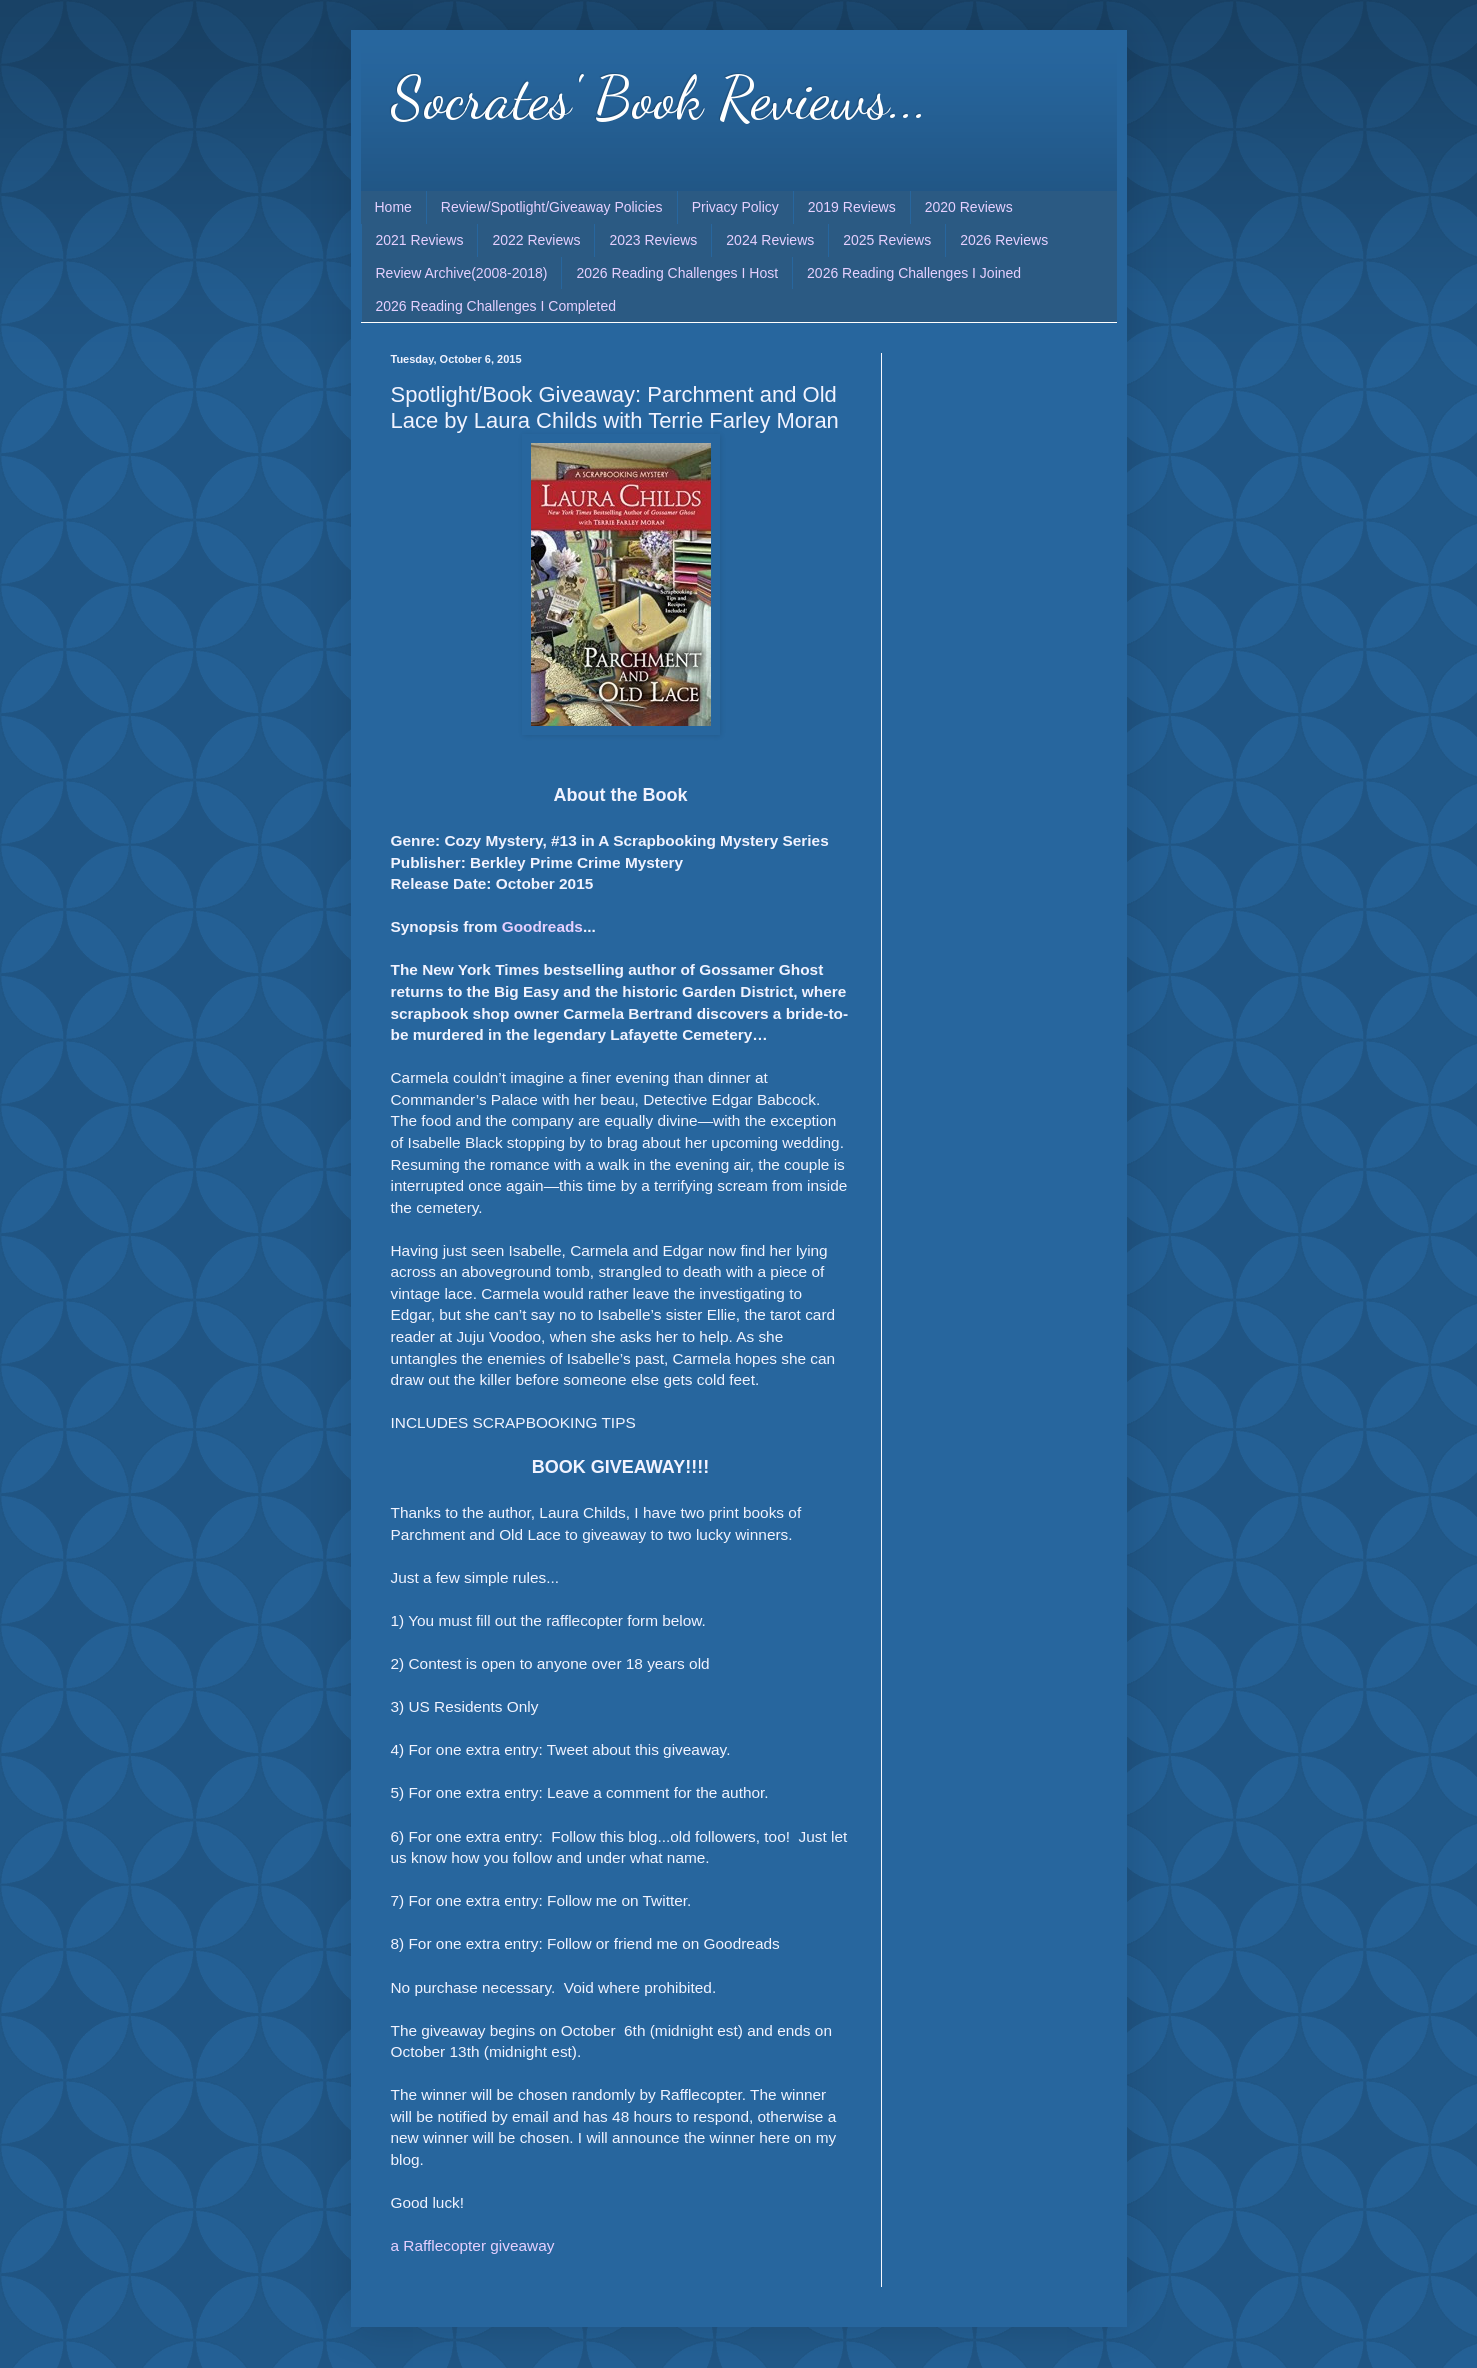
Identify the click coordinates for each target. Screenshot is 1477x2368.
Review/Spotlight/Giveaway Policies (552, 207)
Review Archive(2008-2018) (462, 273)
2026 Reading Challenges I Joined (914, 273)
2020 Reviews (969, 207)
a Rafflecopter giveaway (473, 2245)
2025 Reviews (887, 240)
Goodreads (542, 926)
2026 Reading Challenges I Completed (496, 306)
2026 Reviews (1004, 240)
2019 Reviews (852, 207)
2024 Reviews (770, 240)
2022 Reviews (536, 240)
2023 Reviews (653, 240)
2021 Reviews (420, 240)
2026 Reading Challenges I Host (677, 273)
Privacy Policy (735, 207)
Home (393, 207)
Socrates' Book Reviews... (659, 98)
